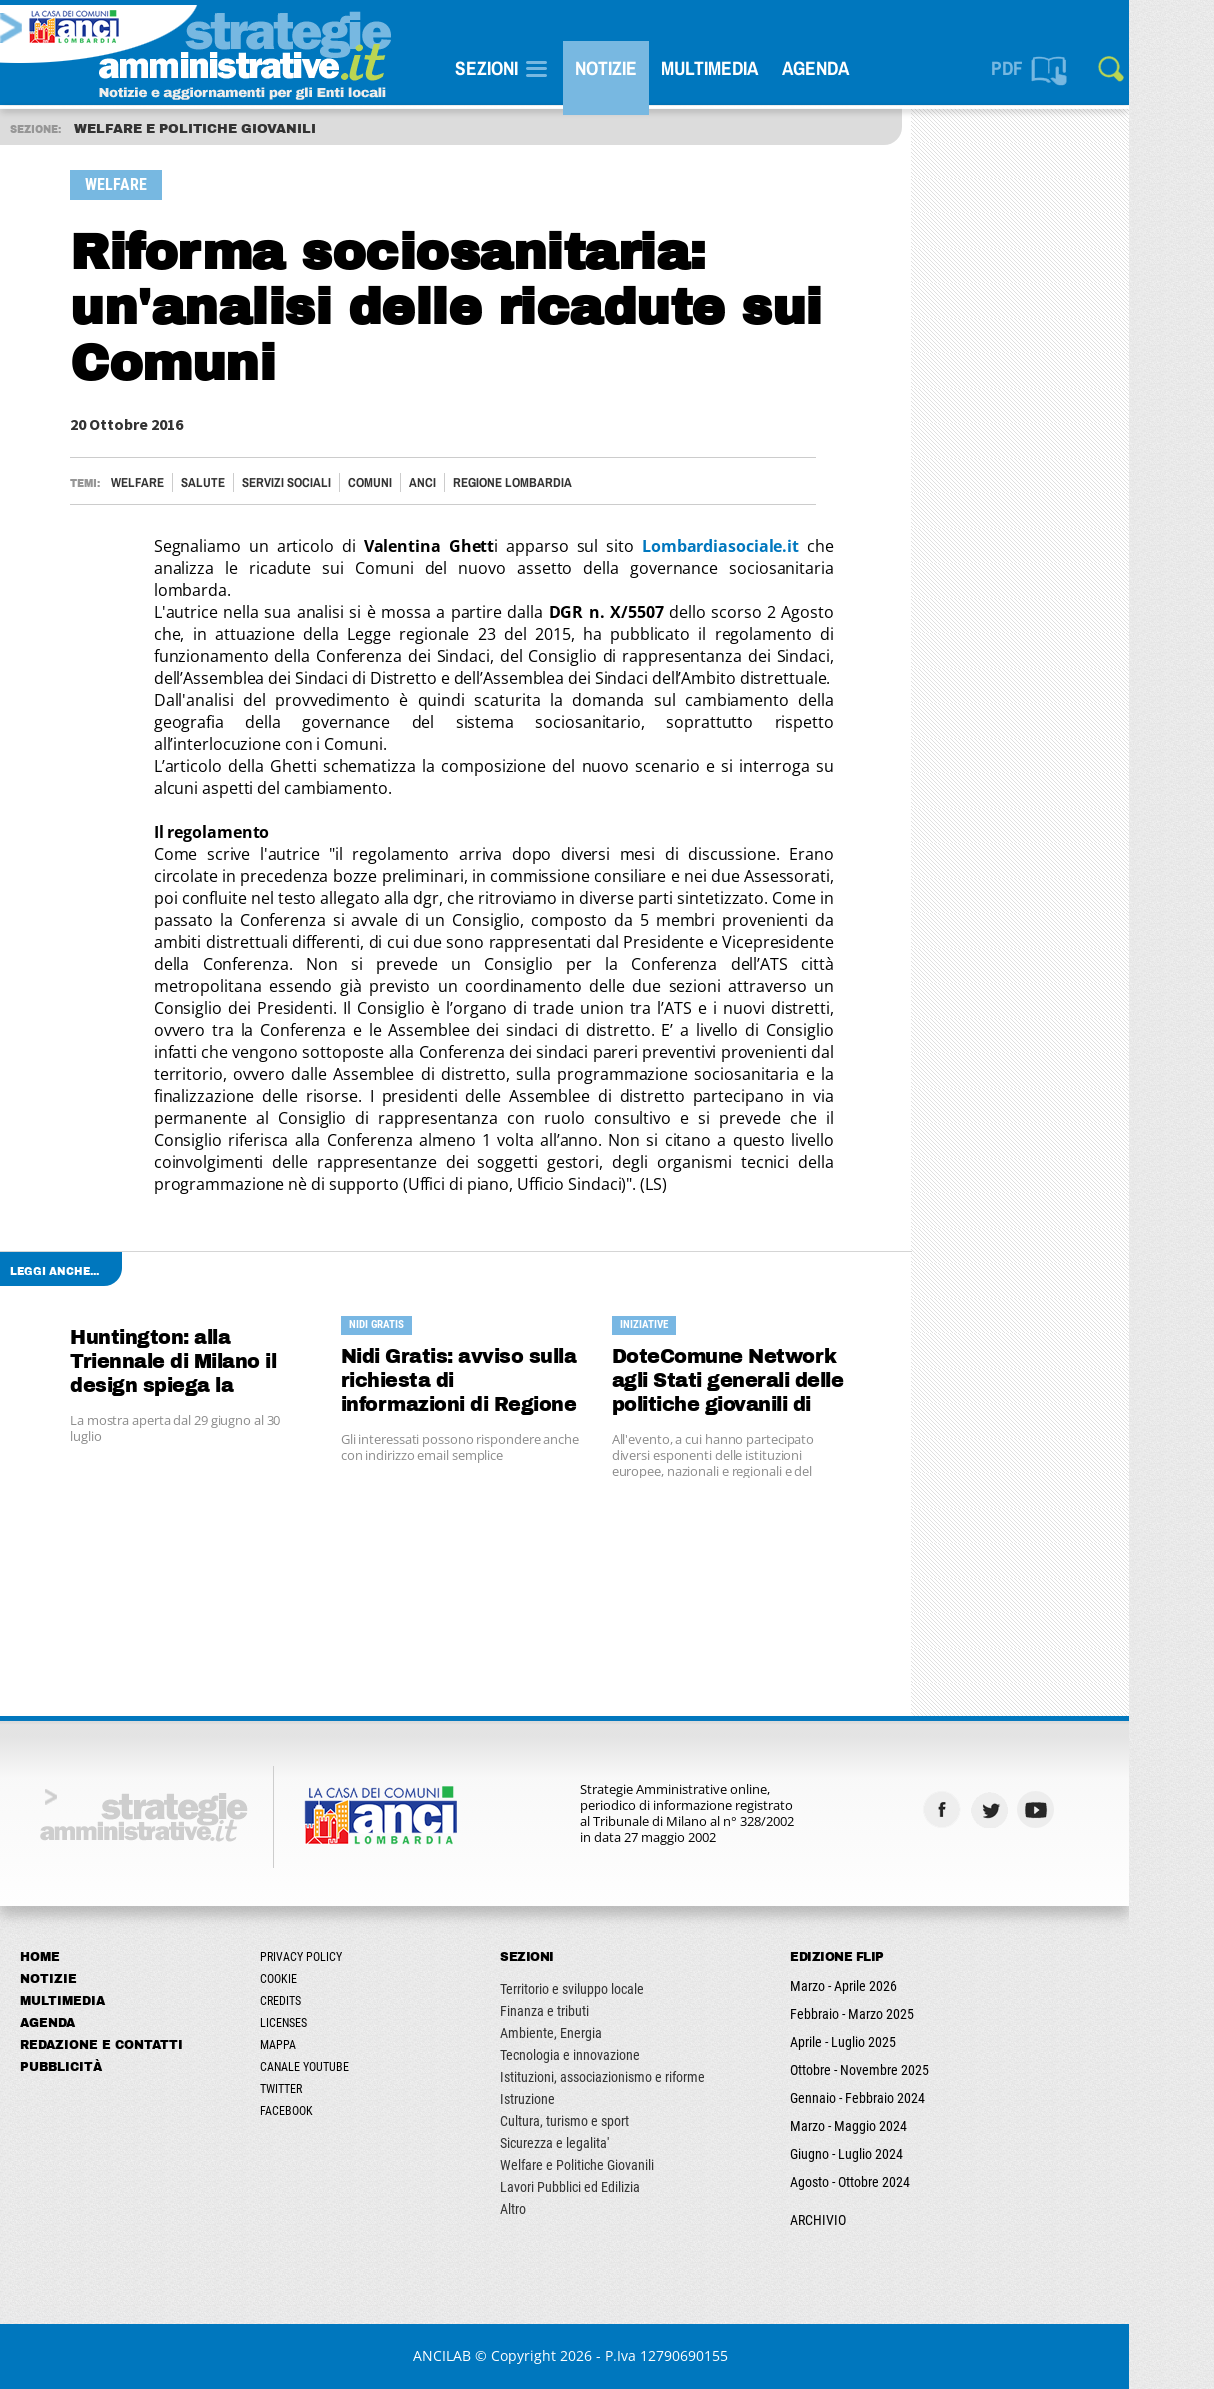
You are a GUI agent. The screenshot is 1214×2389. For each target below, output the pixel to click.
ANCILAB (479, 2355)
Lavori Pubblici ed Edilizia (607, 2187)
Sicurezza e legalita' (591, 2143)
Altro (550, 2209)
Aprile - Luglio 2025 (880, 2042)
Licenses (320, 2023)
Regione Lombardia (549, 482)
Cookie (315, 1979)
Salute (240, 482)
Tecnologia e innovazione (607, 2055)
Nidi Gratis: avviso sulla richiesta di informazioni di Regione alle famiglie (496, 1381)
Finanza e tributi (581, 2011)
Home (77, 1957)
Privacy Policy (338, 1957)
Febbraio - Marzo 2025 (889, 2014)
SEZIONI (523, 68)
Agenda (852, 68)
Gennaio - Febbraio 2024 (894, 2098)
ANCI (459, 482)
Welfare (174, 482)
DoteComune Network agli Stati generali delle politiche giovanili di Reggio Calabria (765, 1381)
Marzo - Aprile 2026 (880, 1986)
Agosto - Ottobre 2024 (887, 2182)
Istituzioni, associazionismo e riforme (639, 2077)
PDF (1044, 68)
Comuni (407, 482)
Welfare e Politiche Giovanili (614, 2165)
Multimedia (746, 68)
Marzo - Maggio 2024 (885, 2126)
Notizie (643, 68)
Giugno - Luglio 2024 (883, 2154)
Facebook (323, 2111)
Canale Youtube (341, 2067)
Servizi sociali (323, 482)
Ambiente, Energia (588, 2033)
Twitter (318, 2089)
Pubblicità (98, 2067)
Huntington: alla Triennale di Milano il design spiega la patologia (210, 1362)
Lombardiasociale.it (757, 546)
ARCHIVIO (855, 2220)
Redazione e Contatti (138, 2045)
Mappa (315, 2045)
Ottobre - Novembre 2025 (896, 2070)
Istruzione (564, 2099)
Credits (317, 2001)
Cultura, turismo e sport (601, 2121)
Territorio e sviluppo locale (609, 1989)
